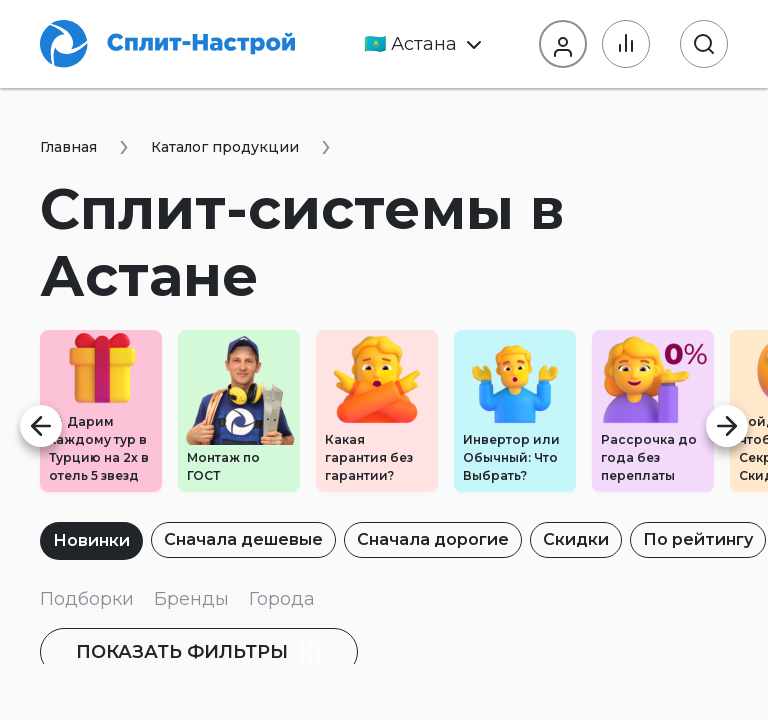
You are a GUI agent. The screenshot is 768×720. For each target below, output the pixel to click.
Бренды (191, 599)
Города (282, 599)
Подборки (87, 599)
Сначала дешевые (243, 539)
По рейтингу (698, 539)
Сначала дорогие (433, 539)
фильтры (199, 652)
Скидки (576, 539)
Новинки (91, 540)
